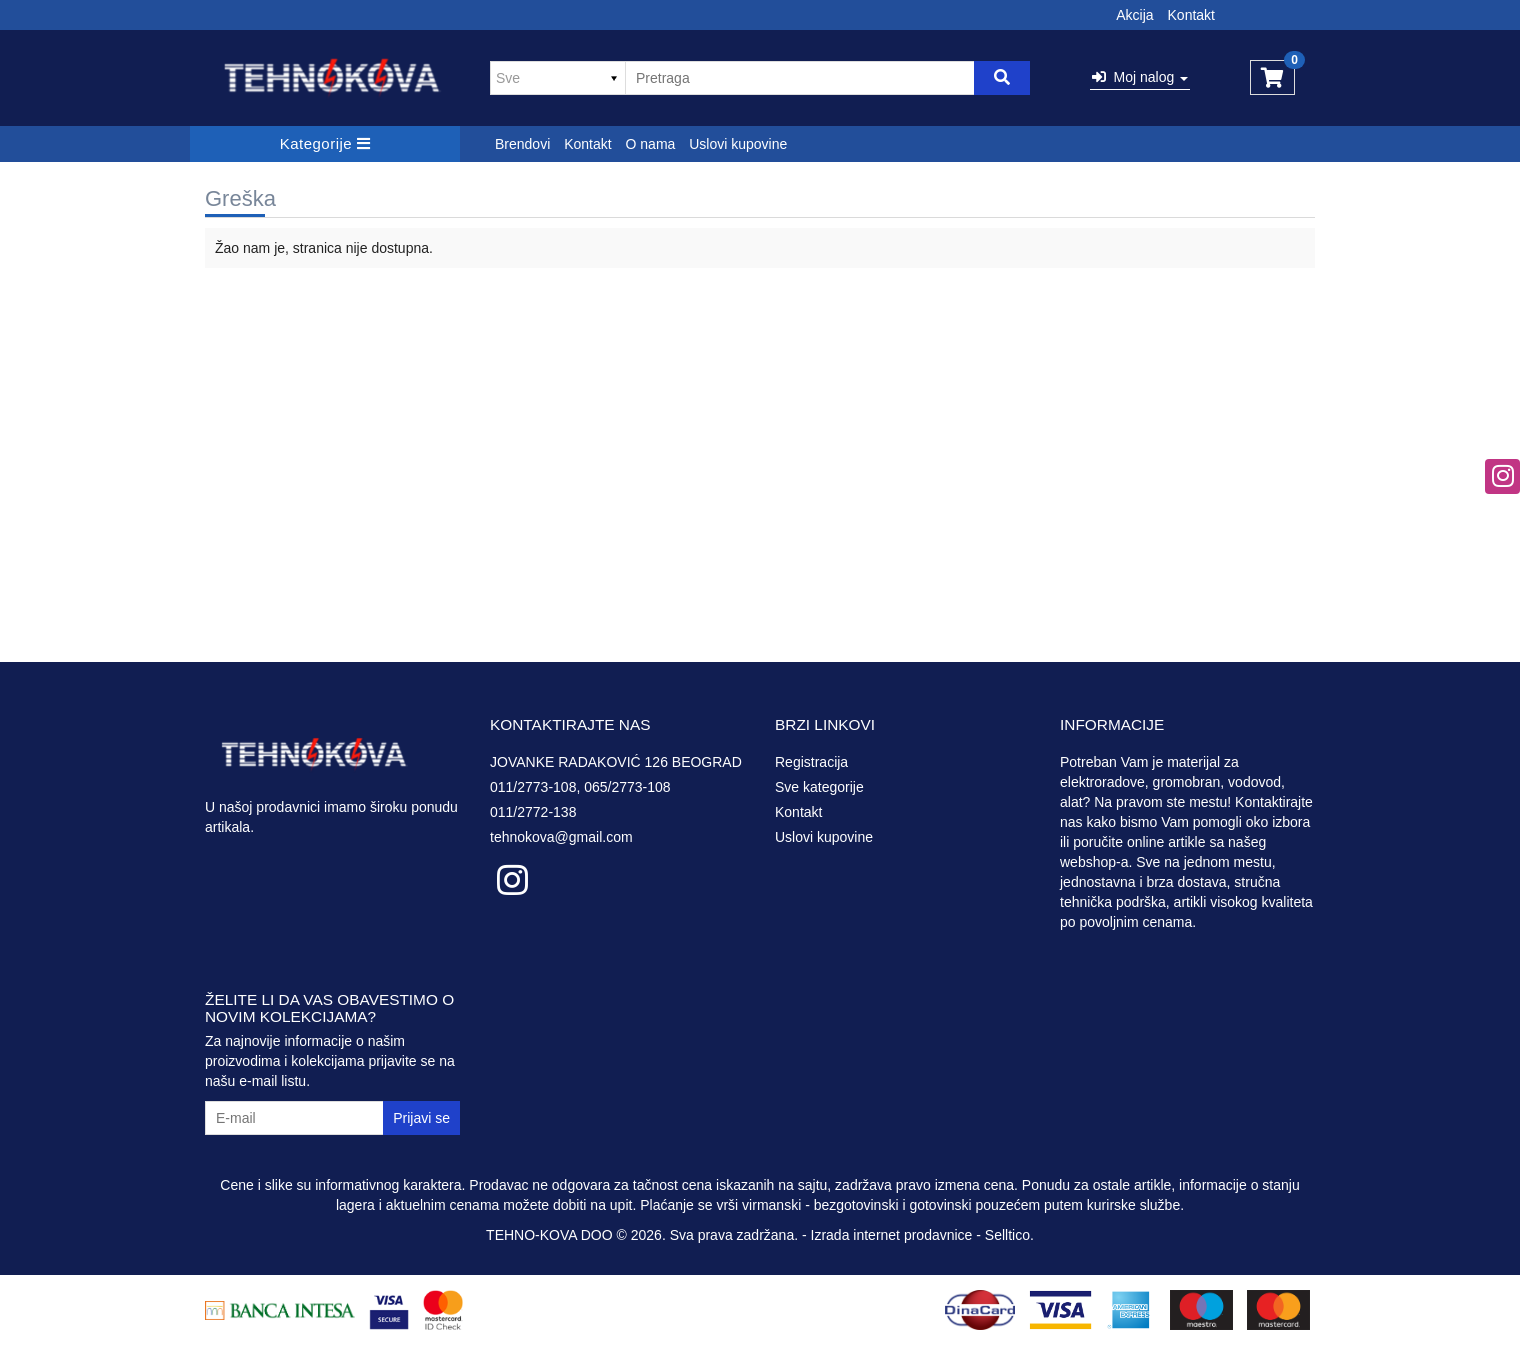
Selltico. (1009, 1235)
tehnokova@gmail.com (561, 837)
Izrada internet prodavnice (892, 1235)
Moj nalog (1140, 77)
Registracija (811, 762)
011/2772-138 (533, 812)
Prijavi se (421, 1118)
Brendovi (522, 144)
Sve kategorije (819, 787)
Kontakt (1191, 15)
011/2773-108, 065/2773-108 (580, 787)
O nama (651, 144)
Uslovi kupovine (738, 144)
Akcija (1134, 15)
